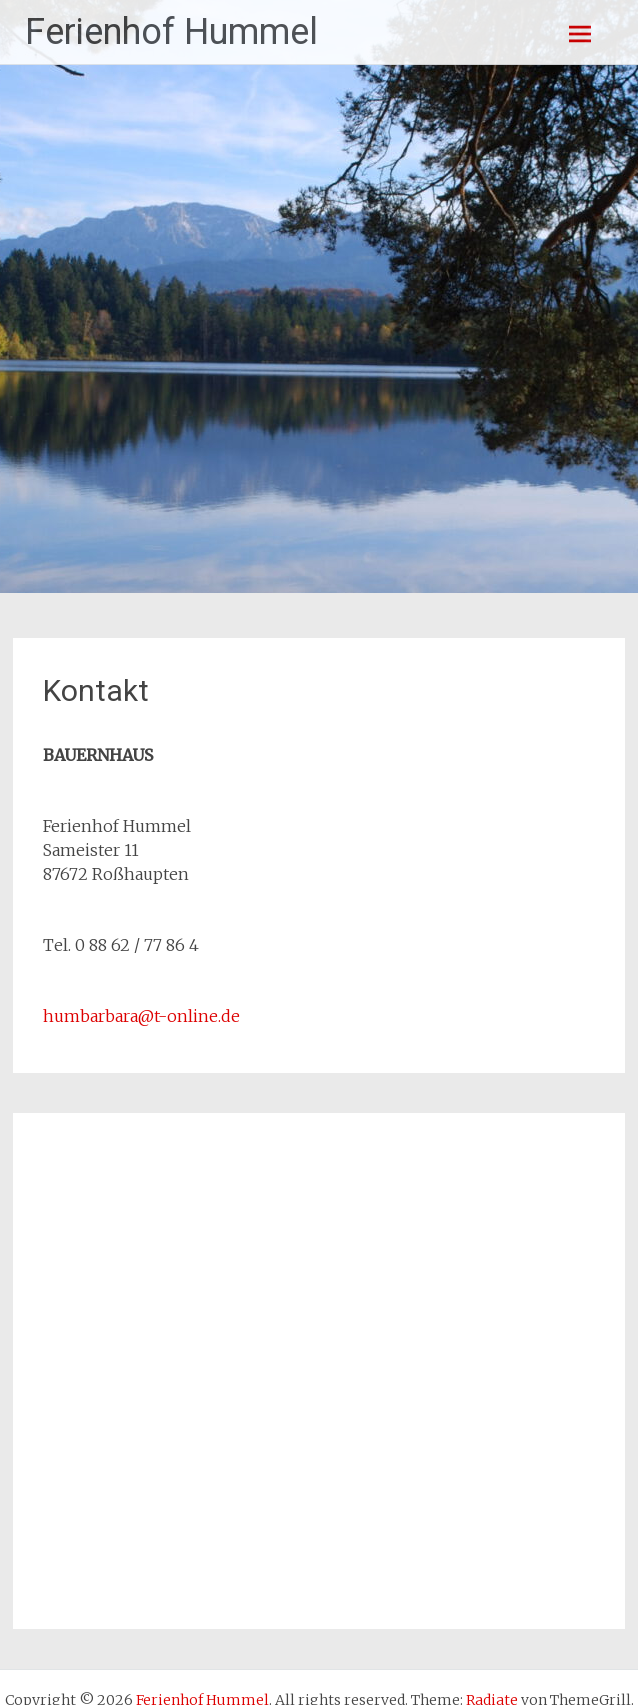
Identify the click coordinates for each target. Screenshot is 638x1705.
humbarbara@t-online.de (141, 1016)
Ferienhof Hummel (171, 32)
